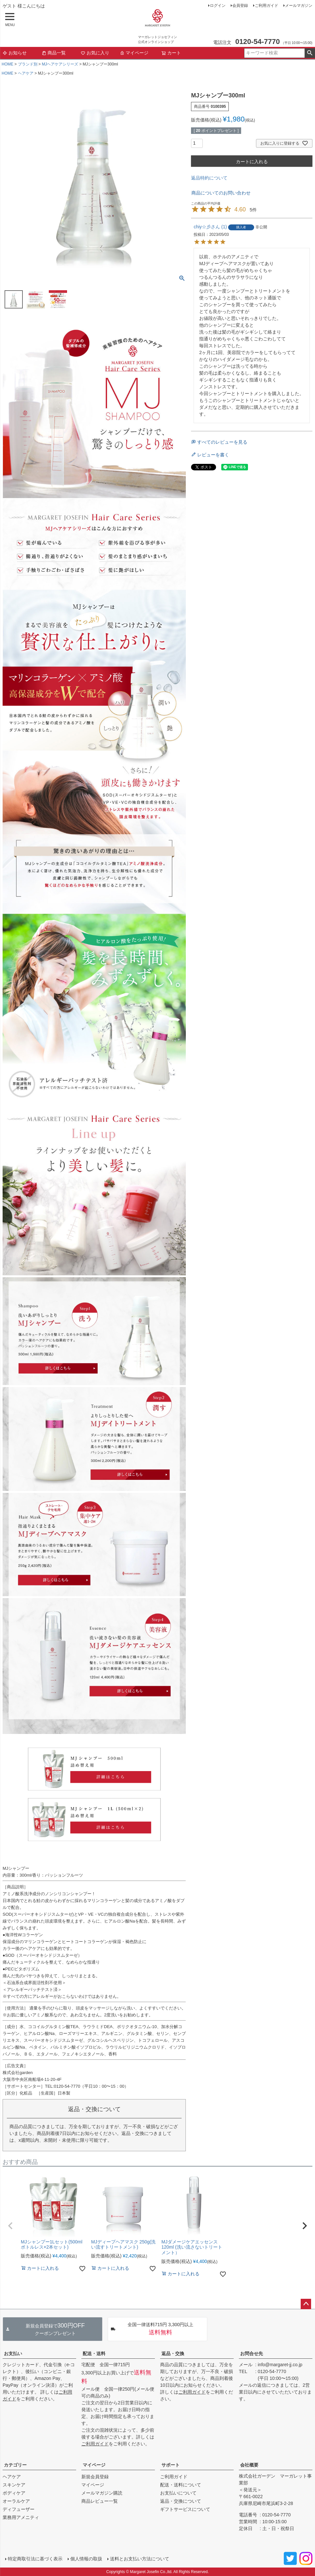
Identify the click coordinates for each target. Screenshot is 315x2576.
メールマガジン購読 (101, 2493)
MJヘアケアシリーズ (60, 64)
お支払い (13, 2353)
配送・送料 (94, 2353)
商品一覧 (54, 52)
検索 (310, 53)
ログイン (218, 5)
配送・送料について (180, 2484)
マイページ (134, 52)
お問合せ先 (251, 2353)
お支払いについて (178, 2493)
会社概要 (249, 2465)
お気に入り (95, 52)
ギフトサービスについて (185, 2509)
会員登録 (240, 5)
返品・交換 (172, 2353)
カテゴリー (15, 2465)
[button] (10, 2226)
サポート (170, 2465)
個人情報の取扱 (86, 2558)
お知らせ (15, 52)
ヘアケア (26, 73)
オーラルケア (16, 2501)
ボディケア (14, 2493)
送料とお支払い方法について (139, 2558)
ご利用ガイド (266, 5)
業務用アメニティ (21, 2517)
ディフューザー (18, 2509)
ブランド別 (27, 64)
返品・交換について (180, 2501)
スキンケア (14, 2484)
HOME (7, 64)
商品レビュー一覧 (99, 2501)
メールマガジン (298, 5)
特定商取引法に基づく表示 (35, 2558)
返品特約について (209, 177)
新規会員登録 (95, 2476)
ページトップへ (306, 2304)
